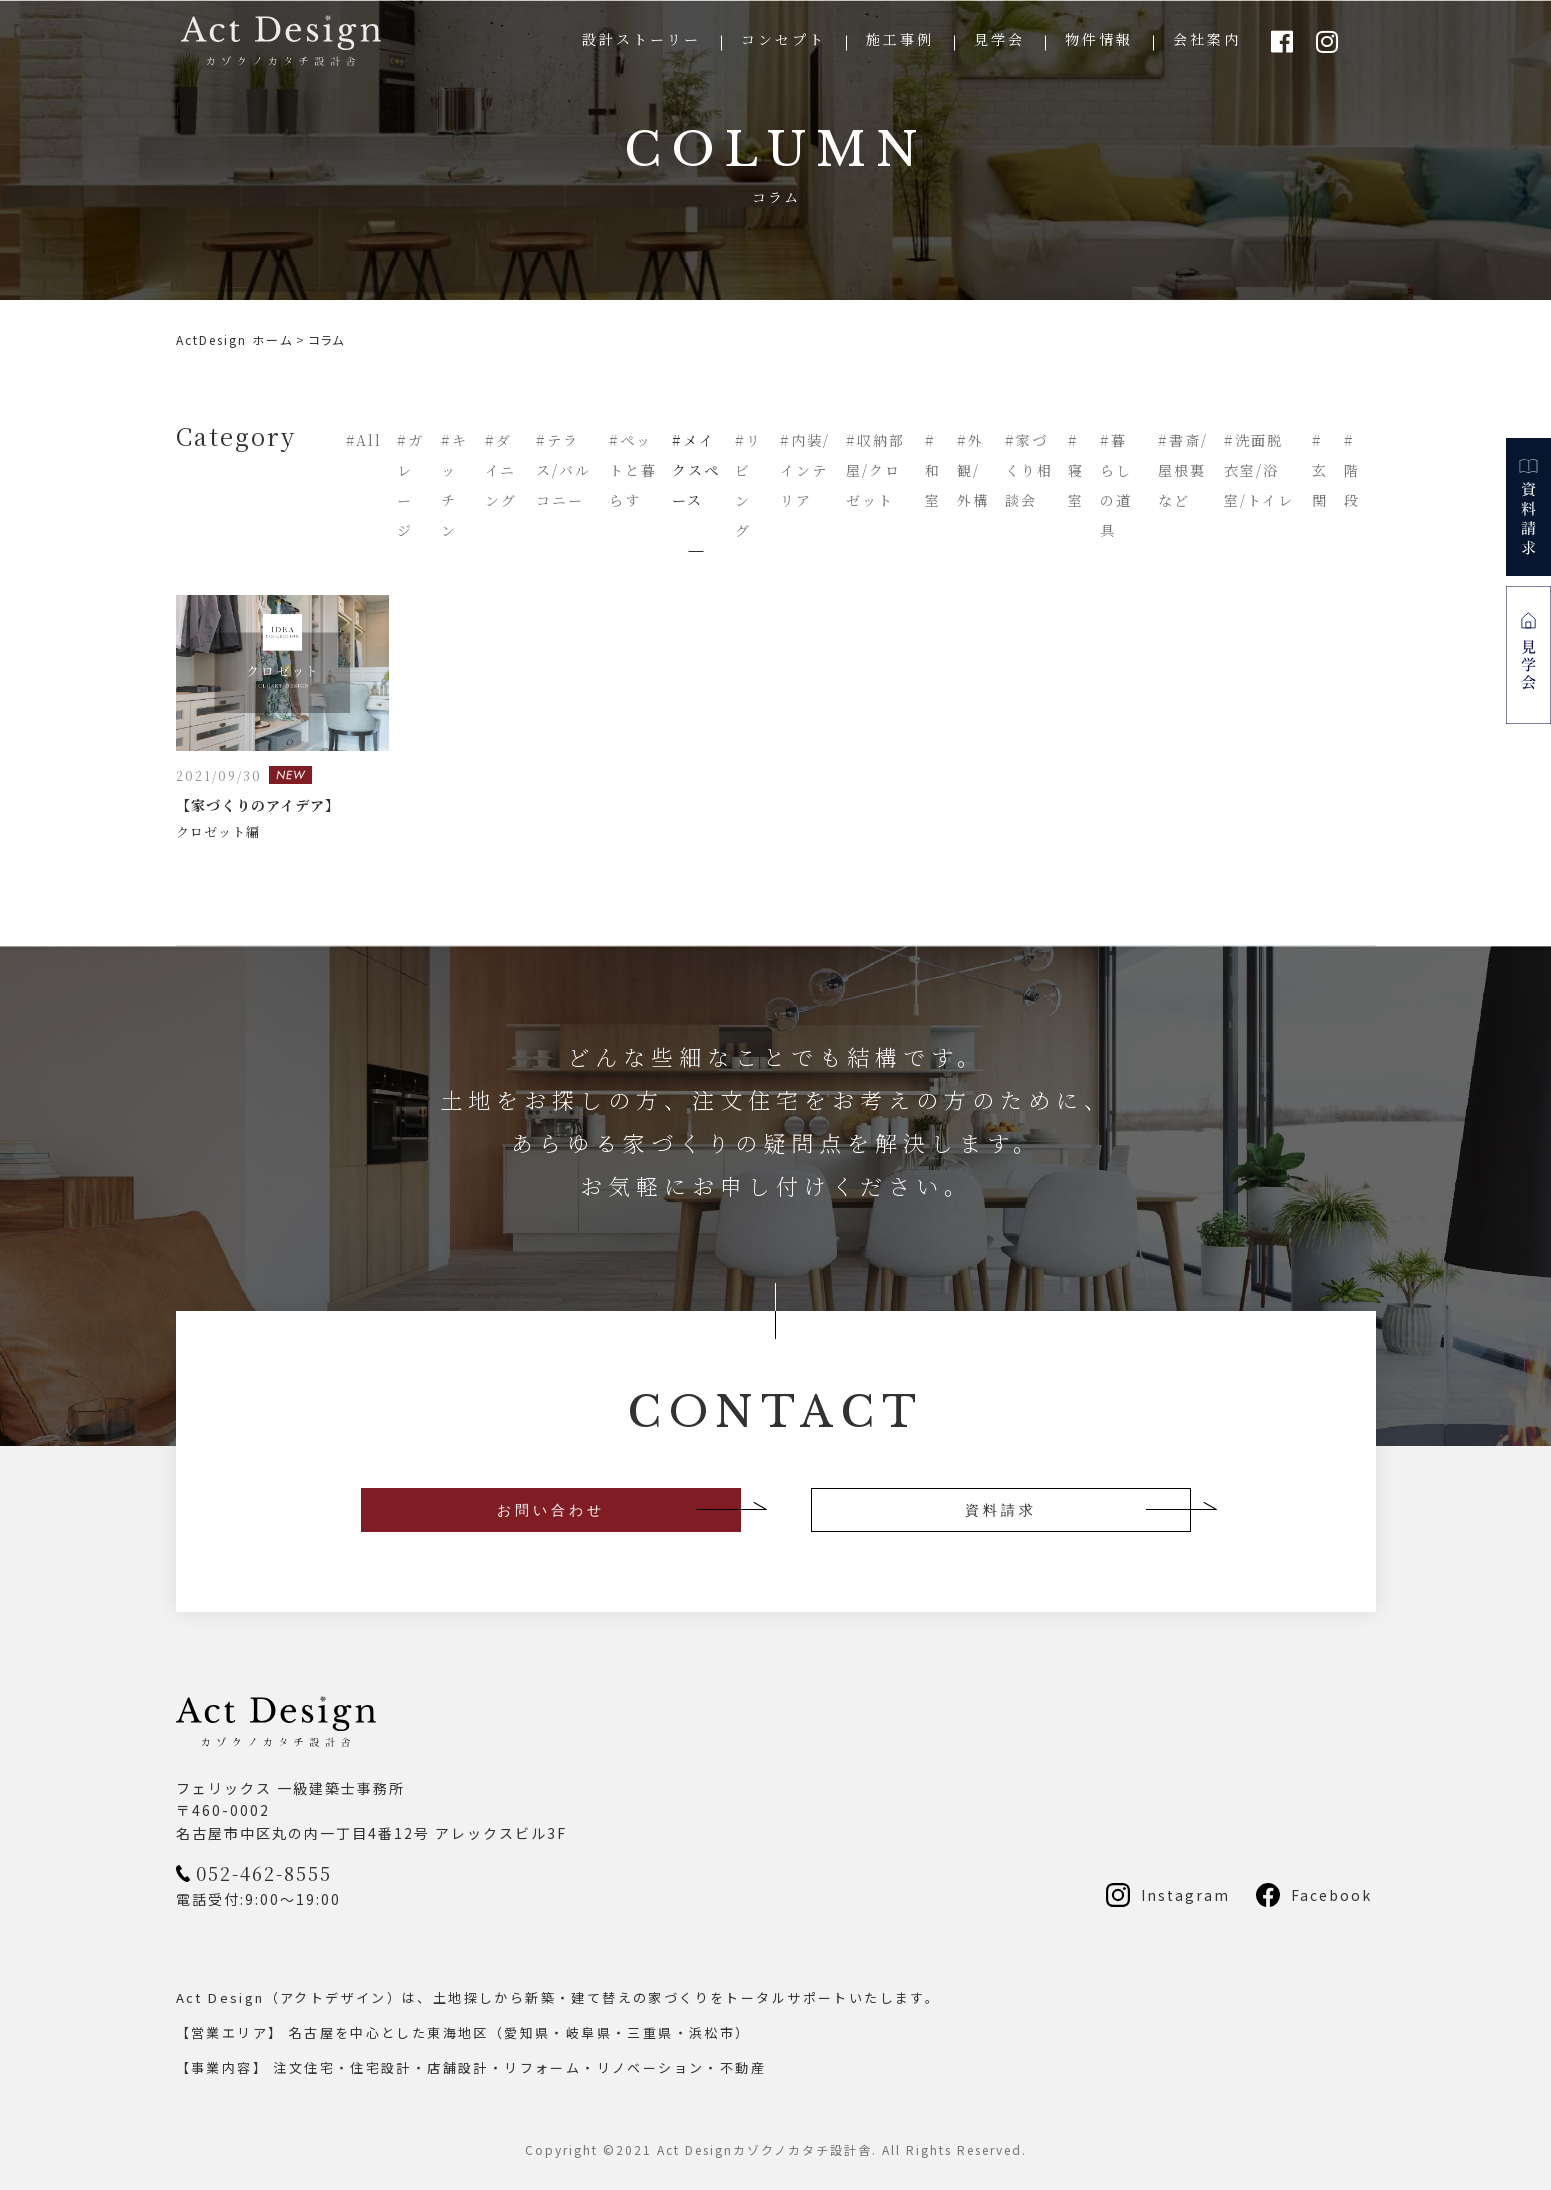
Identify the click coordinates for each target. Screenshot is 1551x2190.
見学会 (999, 39)
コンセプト (783, 39)
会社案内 (1207, 39)
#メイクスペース (696, 470)
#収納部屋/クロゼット (875, 470)
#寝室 (1076, 470)
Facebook (1331, 1895)
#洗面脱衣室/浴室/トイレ (1259, 470)
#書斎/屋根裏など (1183, 470)
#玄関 (1320, 470)
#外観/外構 (973, 470)
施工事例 (900, 39)
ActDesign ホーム (235, 339)
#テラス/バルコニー (563, 470)
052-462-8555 (264, 1873)
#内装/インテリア (805, 470)
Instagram (1185, 1895)
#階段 (1352, 470)
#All (364, 440)
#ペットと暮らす (633, 470)
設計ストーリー (641, 39)
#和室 (933, 470)
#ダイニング (501, 470)
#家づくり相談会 (1029, 470)
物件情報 (1099, 39)
